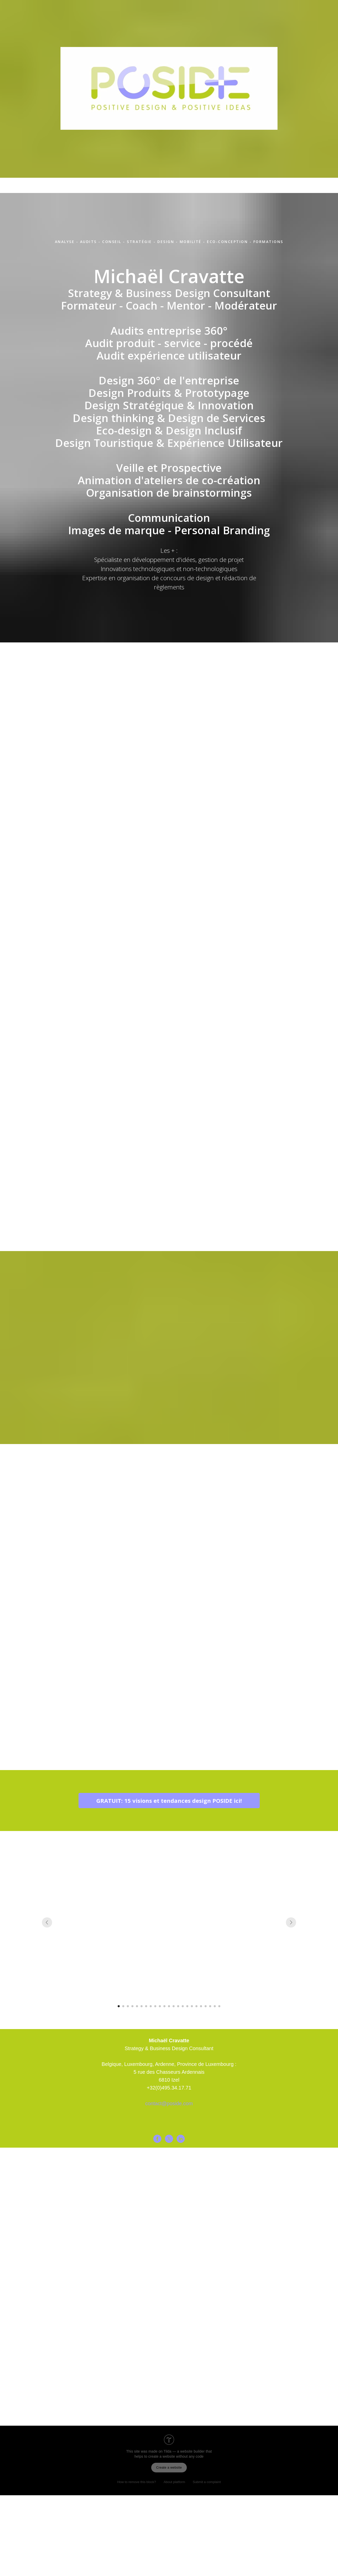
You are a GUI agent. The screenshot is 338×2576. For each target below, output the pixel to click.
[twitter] (169, 2139)
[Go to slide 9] (155, 2006)
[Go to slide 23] (219, 2006)
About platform (174, 2482)
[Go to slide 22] (215, 2006)
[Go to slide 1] (119, 2006)
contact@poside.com (169, 2103)
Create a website (169, 2467)
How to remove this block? (136, 2482)
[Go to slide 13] (174, 2006)
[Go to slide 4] (132, 2006)
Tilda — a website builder (184, 2451)
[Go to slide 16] (187, 2006)
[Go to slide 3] (128, 2006)
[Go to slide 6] (142, 2006)
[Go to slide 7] (146, 2006)
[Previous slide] (47, 1922)
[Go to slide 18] (196, 2006)
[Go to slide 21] (210, 2006)
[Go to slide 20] (206, 2006)
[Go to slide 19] (201, 2006)
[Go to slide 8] (151, 2006)
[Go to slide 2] (123, 2006)
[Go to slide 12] (169, 2006)
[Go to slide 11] (164, 2006)
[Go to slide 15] (183, 2006)
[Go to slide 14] (178, 2006)
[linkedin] (181, 2139)
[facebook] (157, 2139)
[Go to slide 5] (137, 2006)
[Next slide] (291, 1922)
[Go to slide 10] (160, 2006)
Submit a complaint (207, 2482)
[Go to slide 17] (192, 2006)
